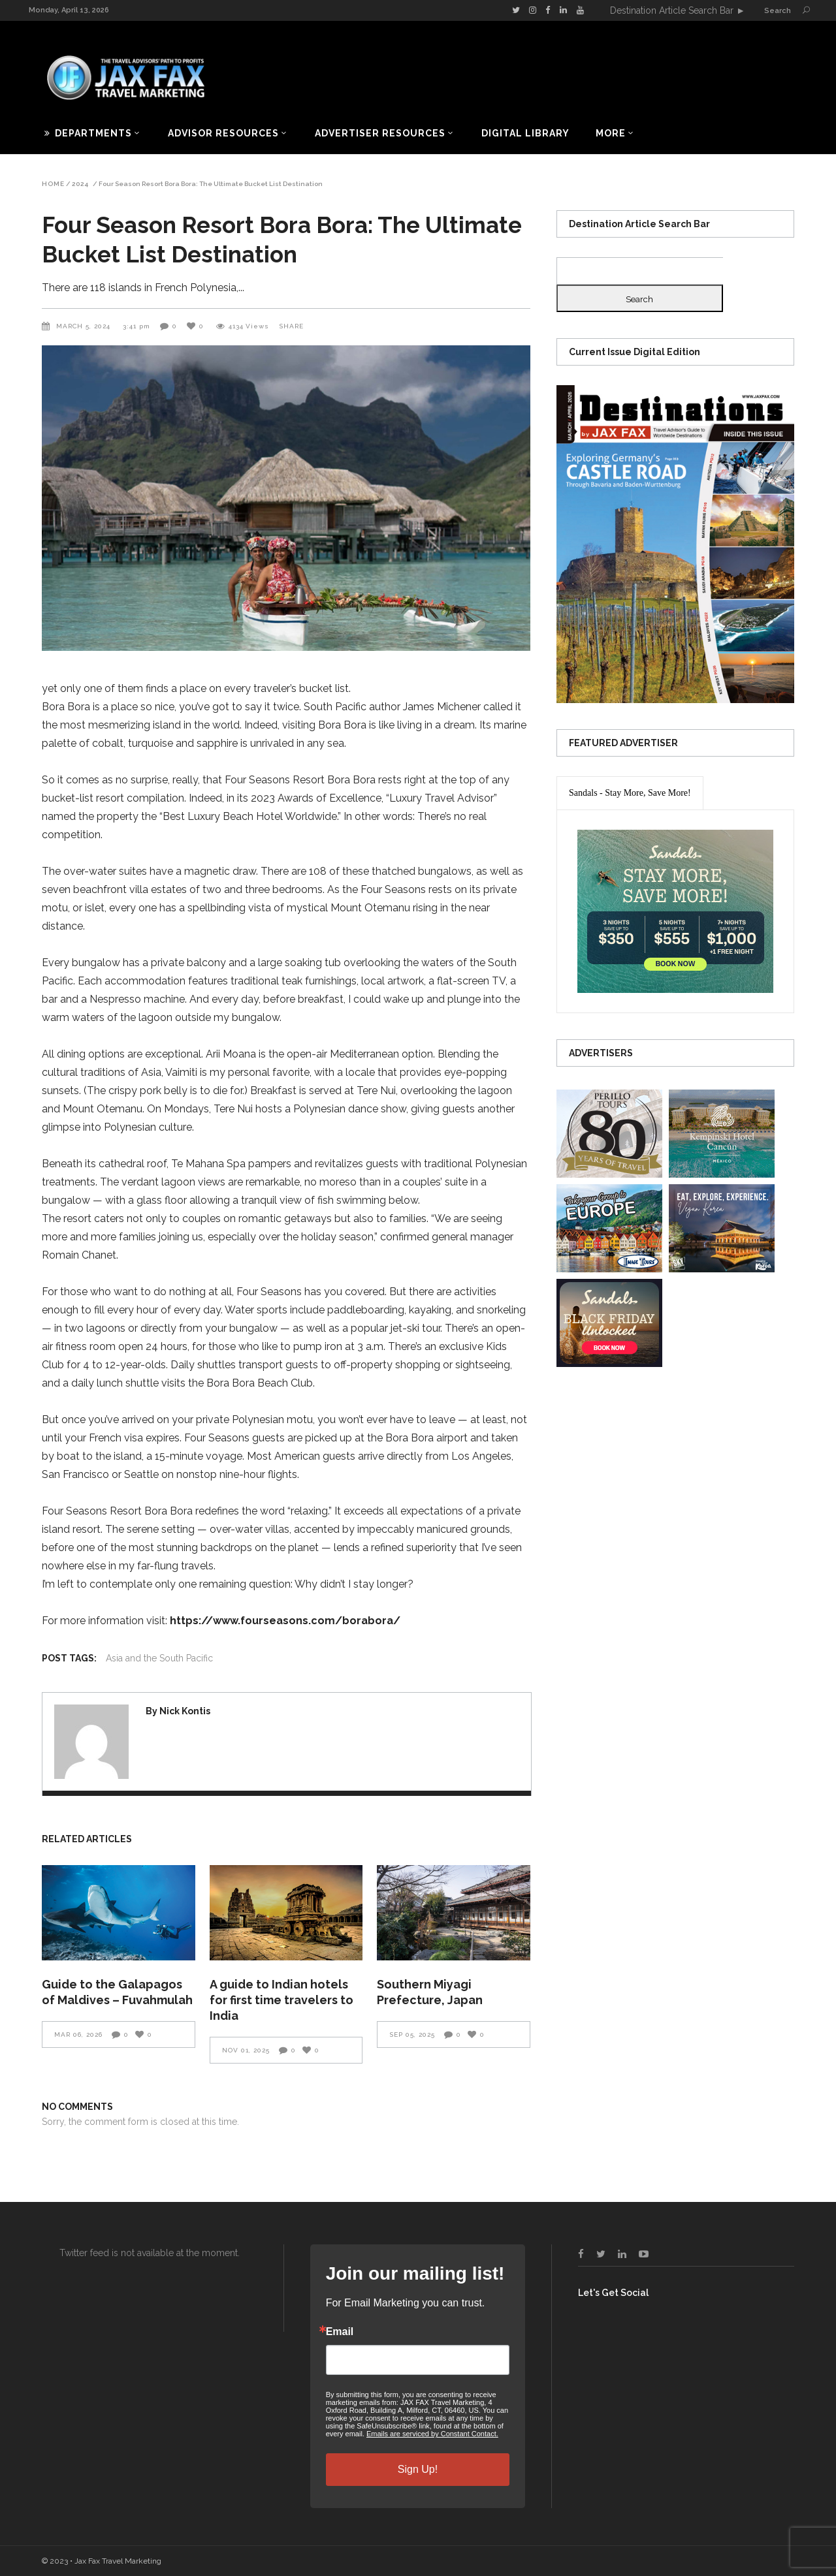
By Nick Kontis (178, 1711)
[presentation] (629, 793)
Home (53, 184)
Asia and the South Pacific (159, 1658)
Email (340, 2332)
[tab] (629, 793)
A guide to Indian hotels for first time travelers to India (281, 1999)
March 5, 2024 (84, 326)
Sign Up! (418, 2469)
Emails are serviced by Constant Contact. (432, 2434)
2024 (80, 184)
